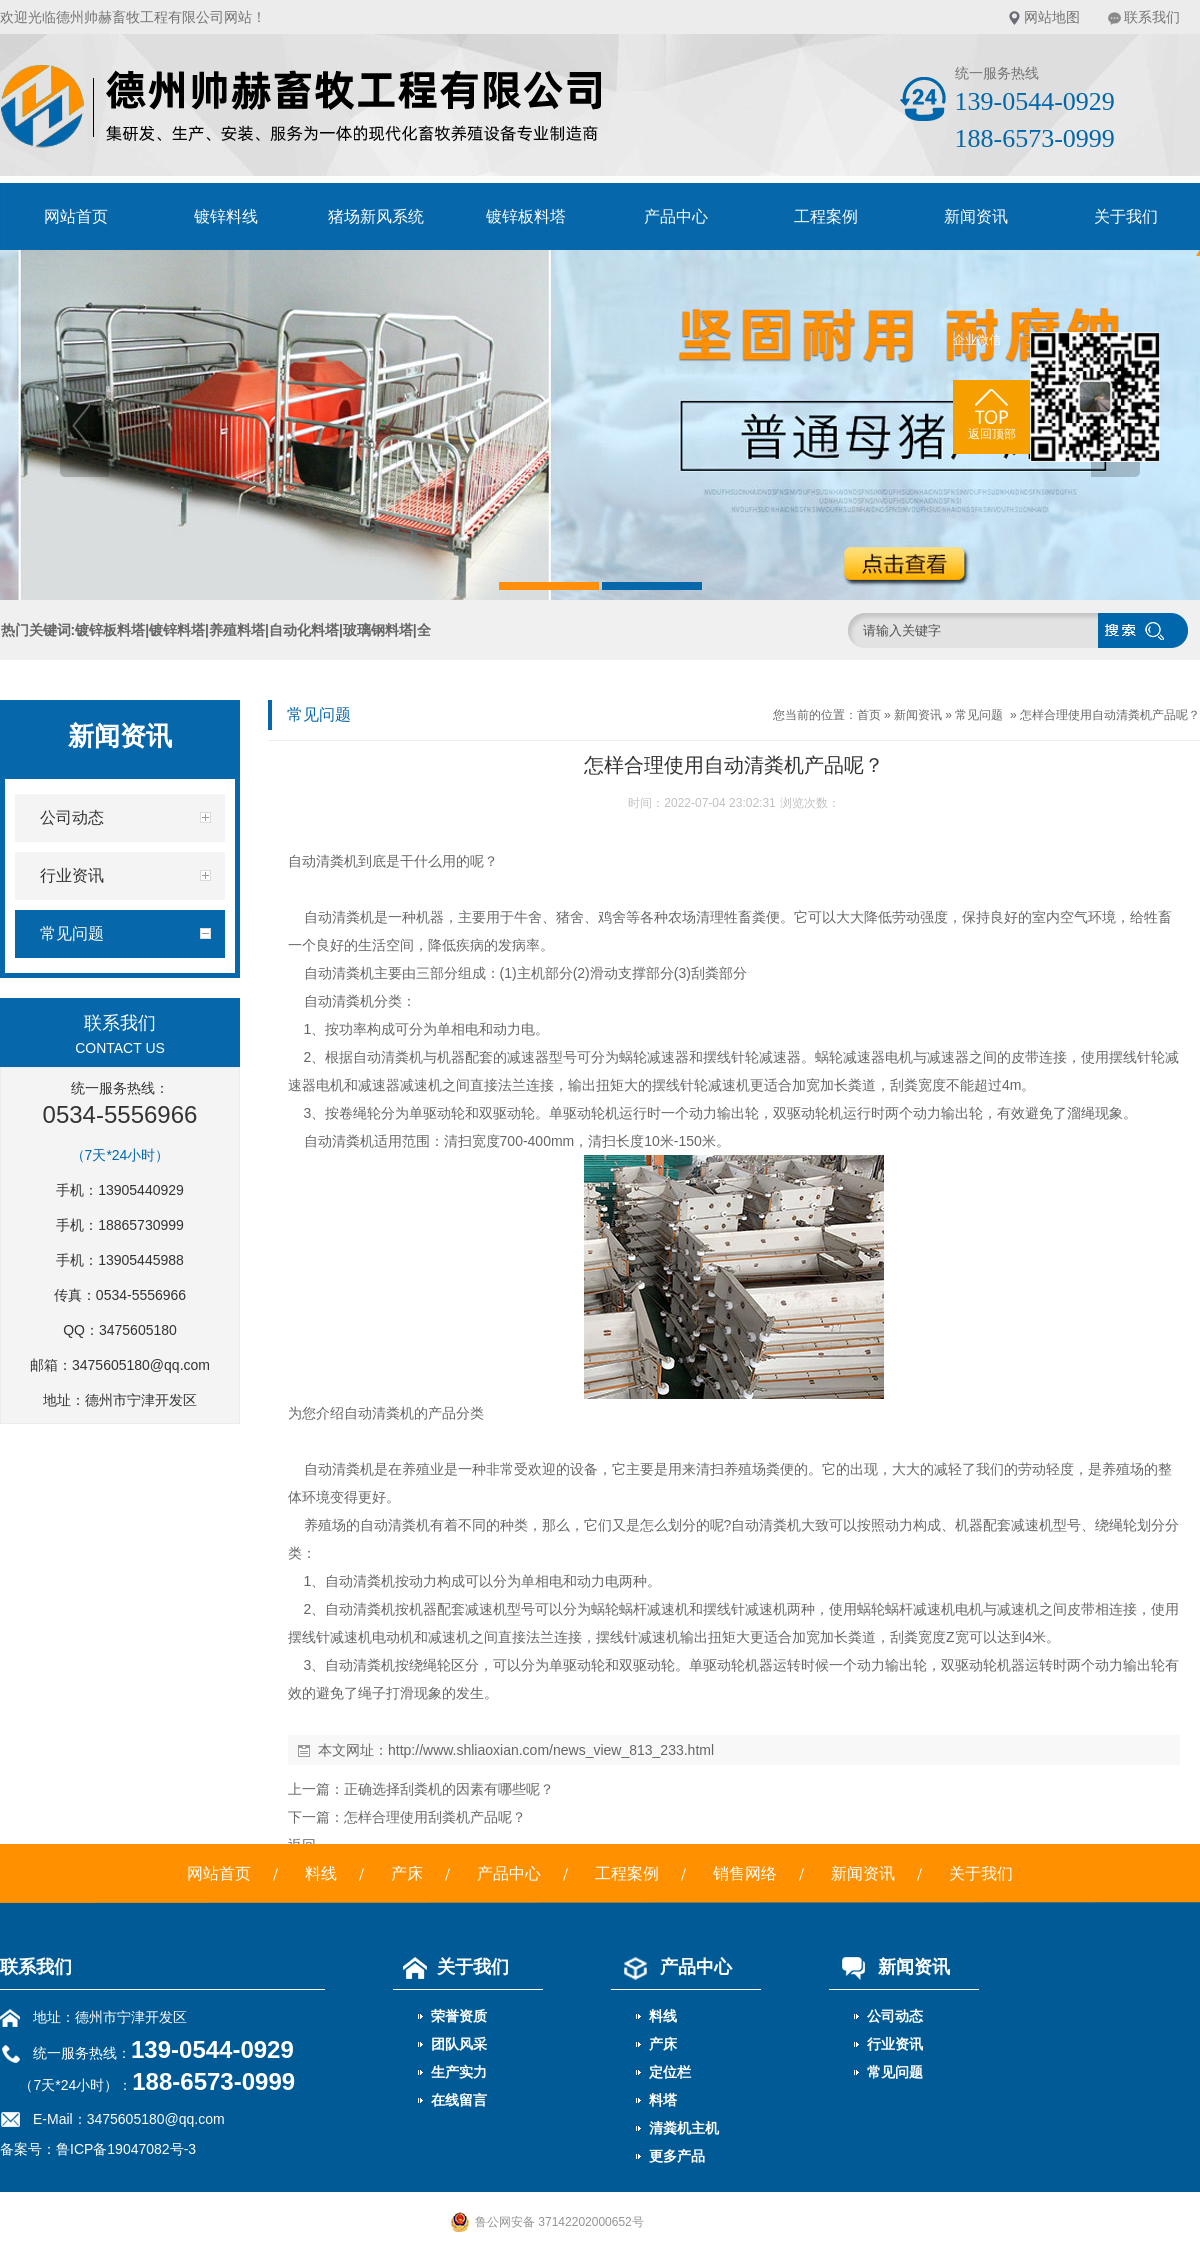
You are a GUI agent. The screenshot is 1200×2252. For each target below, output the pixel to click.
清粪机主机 (684, 2128)
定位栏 (670, 2072)
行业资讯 (895, 2044)
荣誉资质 (459, 2016)
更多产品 (677, 2156)
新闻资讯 (976, 216)
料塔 (663, 2100)
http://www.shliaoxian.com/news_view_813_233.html (551, 1750)
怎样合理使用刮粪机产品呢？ (435, 1817)
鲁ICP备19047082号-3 (126, 2149)
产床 (407, 1873)
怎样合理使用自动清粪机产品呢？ (1110, 715)
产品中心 (676, 216)
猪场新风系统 (376, 216)
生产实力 (459, 2072)
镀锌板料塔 (526, 216)
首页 (869, 715)
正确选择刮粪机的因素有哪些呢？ (449, 1789)
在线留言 (459, 2100)
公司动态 (895, 2016)
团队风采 (459, 2044)
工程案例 (826, 216)
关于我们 (981, 1873)
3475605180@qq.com (141, 1365)
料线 (321, 1873)
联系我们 (1152, 17)
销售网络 (745, 1873)
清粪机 (337, 861)
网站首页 (76, 216)
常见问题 (979, 715)
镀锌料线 (226, 216)
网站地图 (1052, 17)
